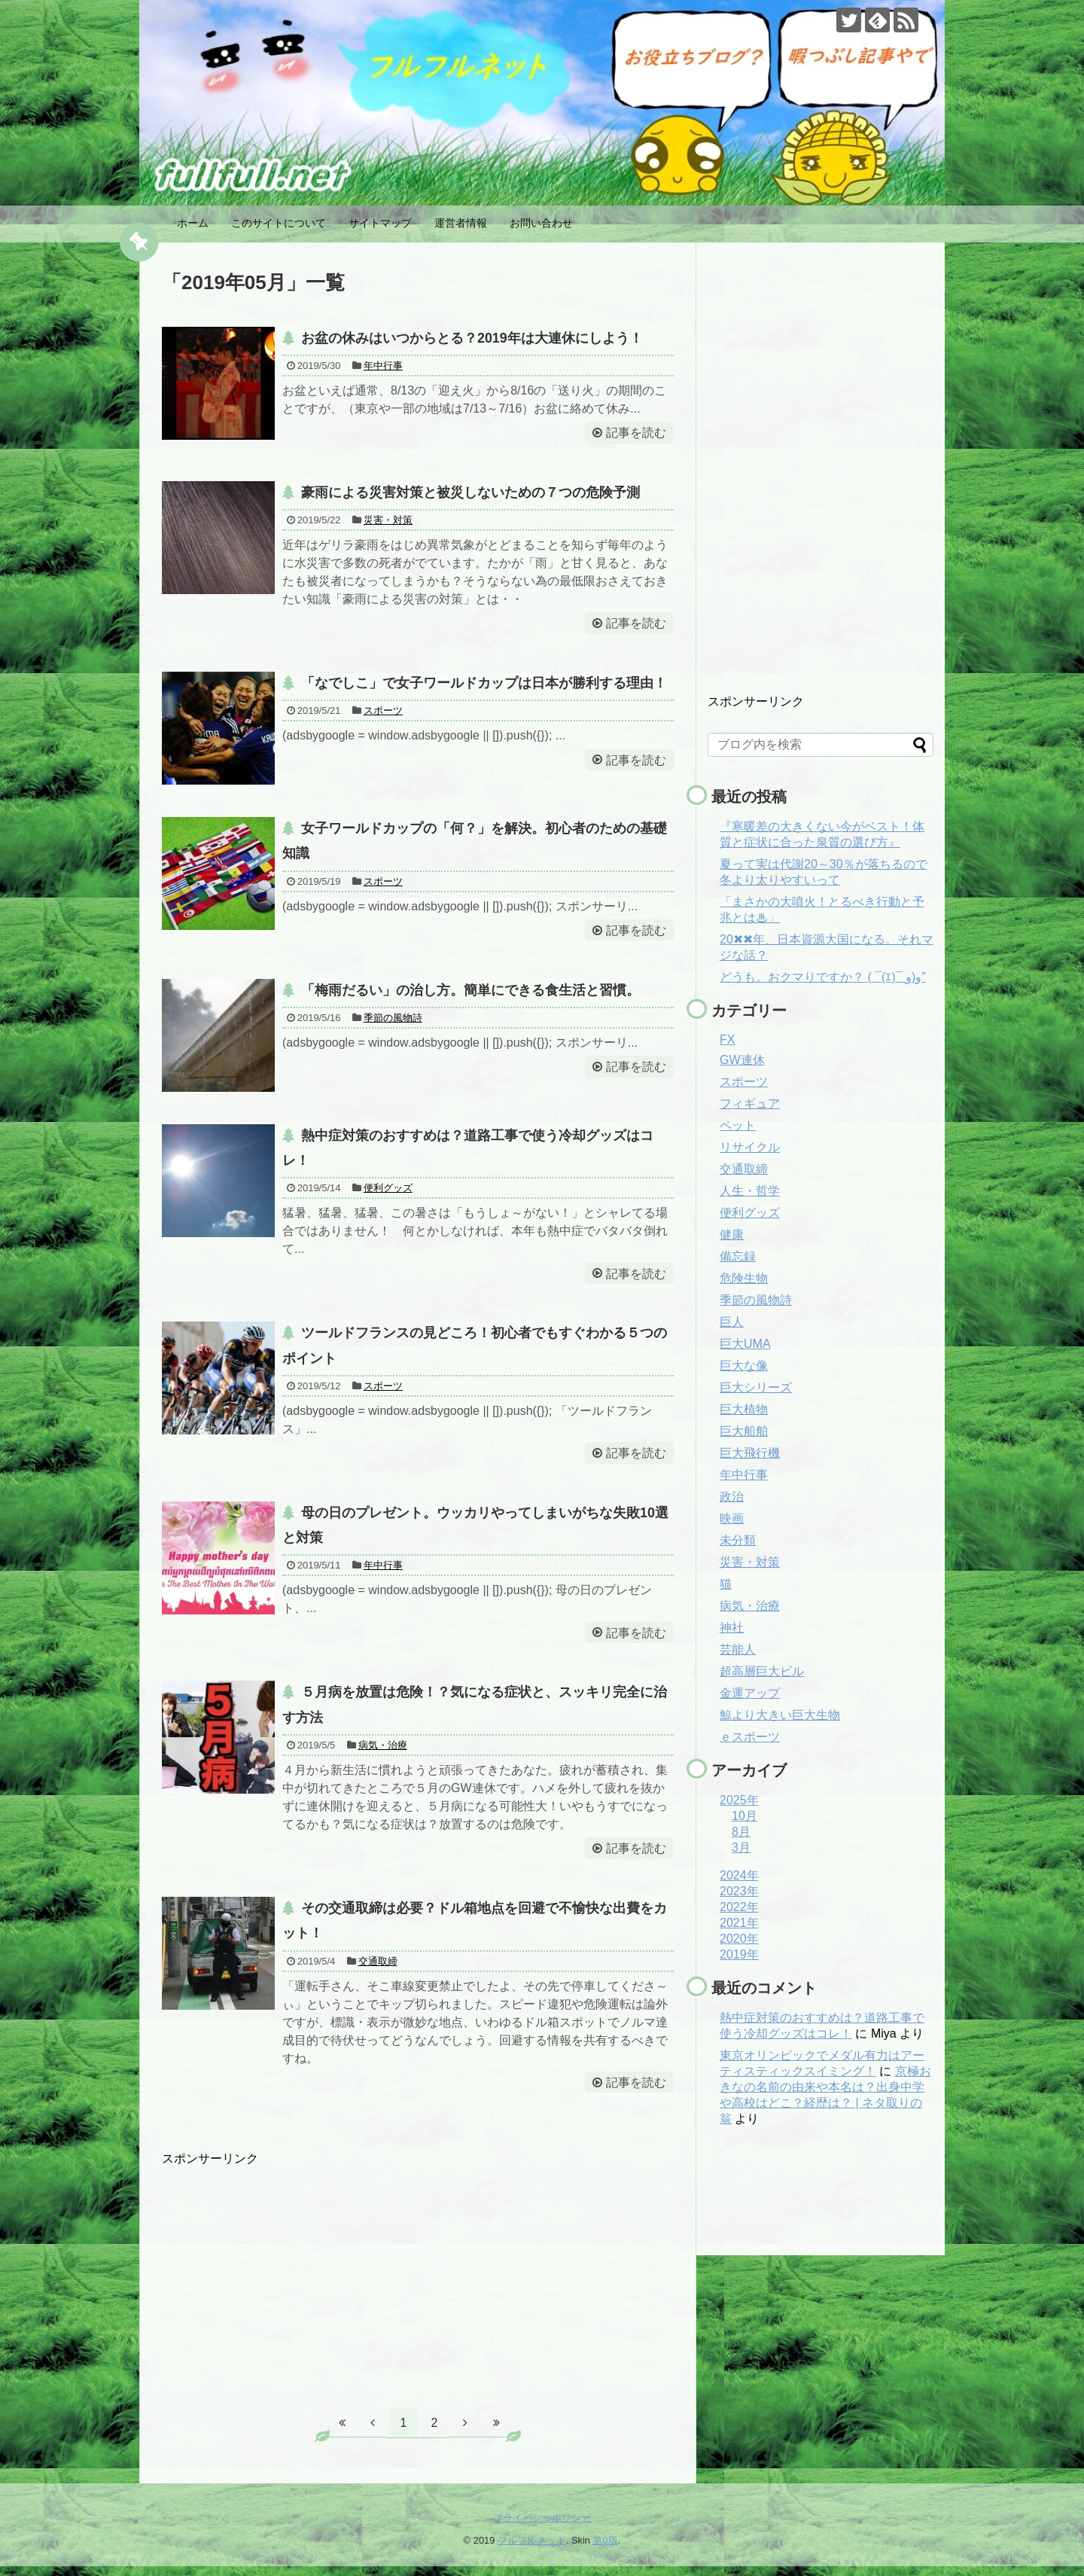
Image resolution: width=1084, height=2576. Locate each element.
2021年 (739, 1922)
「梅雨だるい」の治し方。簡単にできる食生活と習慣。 (470, 992)
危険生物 (744, 1278)
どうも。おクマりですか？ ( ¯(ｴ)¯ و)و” (823, 977)
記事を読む (635, 433)
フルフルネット (532, 2550)
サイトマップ (380, 223)
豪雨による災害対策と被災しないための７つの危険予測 (470, 493)
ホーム (193, 223)
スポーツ (383, 712)
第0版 (604, 2550)
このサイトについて (278, 223)
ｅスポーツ (750, 1736)
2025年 (739, 1800)
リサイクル (750, 1147)
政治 (732, 1496)
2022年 (739, 1907)
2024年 (739, 1875)
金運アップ (750, 1693)
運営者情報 (460, 223)
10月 (744, 1815)
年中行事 (383, 366)
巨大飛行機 (750, 1453)
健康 (732, 1234)
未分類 (738, 1540)
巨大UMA (745, 1343)
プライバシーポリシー (542, 2527)
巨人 (732, 1321)
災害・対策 (388, 521)
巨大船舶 (744, 1431)
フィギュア (750, 1103)
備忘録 (738, 1256)
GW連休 (742, 1059)
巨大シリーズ (756, 1387)
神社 (732, 1627)
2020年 (739, 1938)
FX (727, 1039)
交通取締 (377, 1970)
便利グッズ (388, 1192)
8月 (741, 1831)
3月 (741, 1847)
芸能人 (738, 1649)
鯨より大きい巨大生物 (780, 1715)
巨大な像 (744, 1365)
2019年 (739, 1954)
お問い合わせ (541, 223)
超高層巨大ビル (762, 1671)
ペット (738, 1125)
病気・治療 (382, 1753)
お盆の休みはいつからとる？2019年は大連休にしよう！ (472, 338)
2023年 (739, 1891)
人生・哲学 (750, 1190)
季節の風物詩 (393, 1021)
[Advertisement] (418, 2281)
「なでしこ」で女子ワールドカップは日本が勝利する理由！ (484, 684)
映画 (732, 1518)
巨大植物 (744, 1409)
